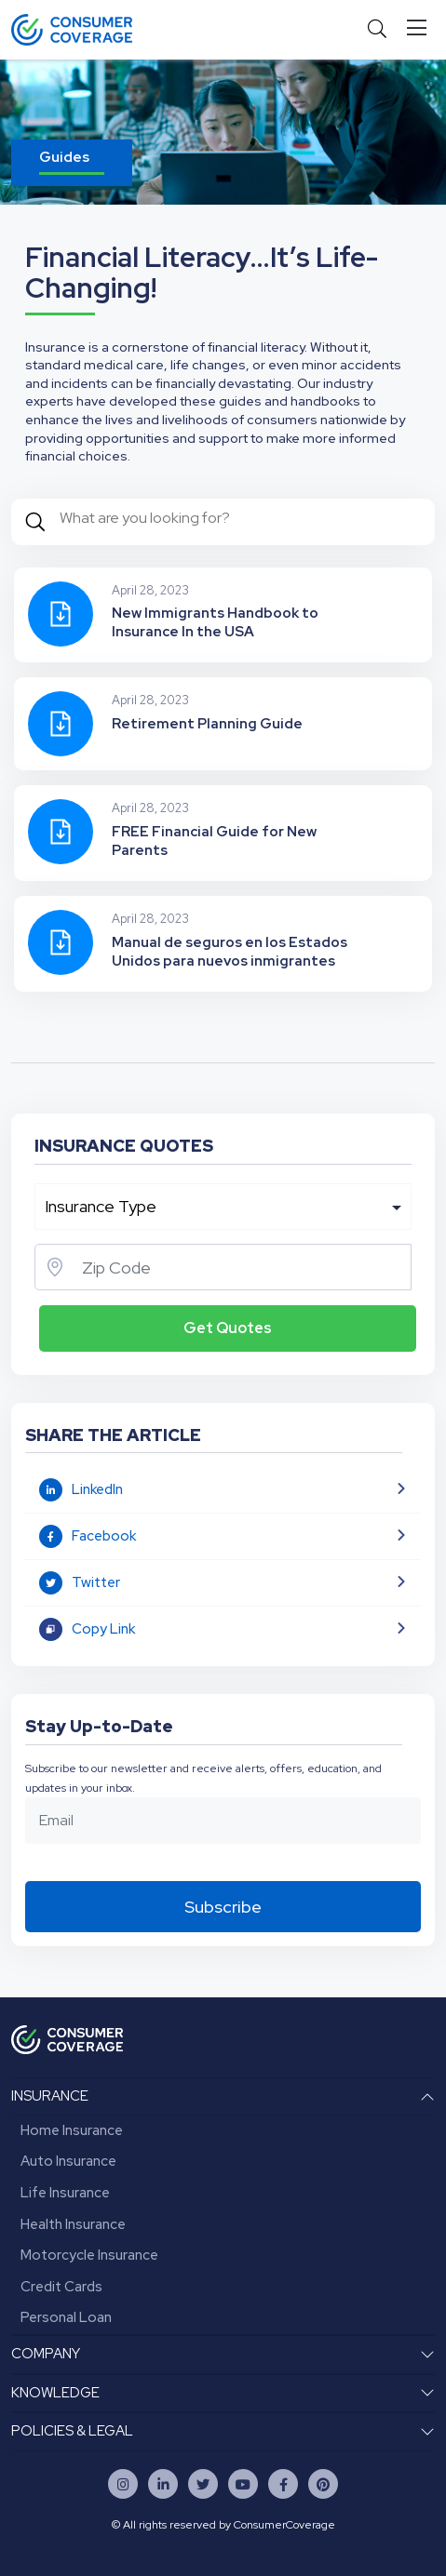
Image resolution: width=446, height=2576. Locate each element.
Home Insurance (71, 2130)
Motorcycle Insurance (89, 2255)
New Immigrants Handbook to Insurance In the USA (215, 622)
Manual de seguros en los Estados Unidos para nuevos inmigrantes (229, 951)
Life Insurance (65, 2192)
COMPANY (45, 2353)
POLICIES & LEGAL (72, 2431)
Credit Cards (61, 2286)
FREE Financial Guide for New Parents (214, 841)
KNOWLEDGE (55, 2392)
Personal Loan (66, 2317)
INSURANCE (49, 2096)
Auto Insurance (68, 2161)
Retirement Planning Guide (207, 723)
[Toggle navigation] (420, 28)
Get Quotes (227, 1328)
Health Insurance (73, 2224)
